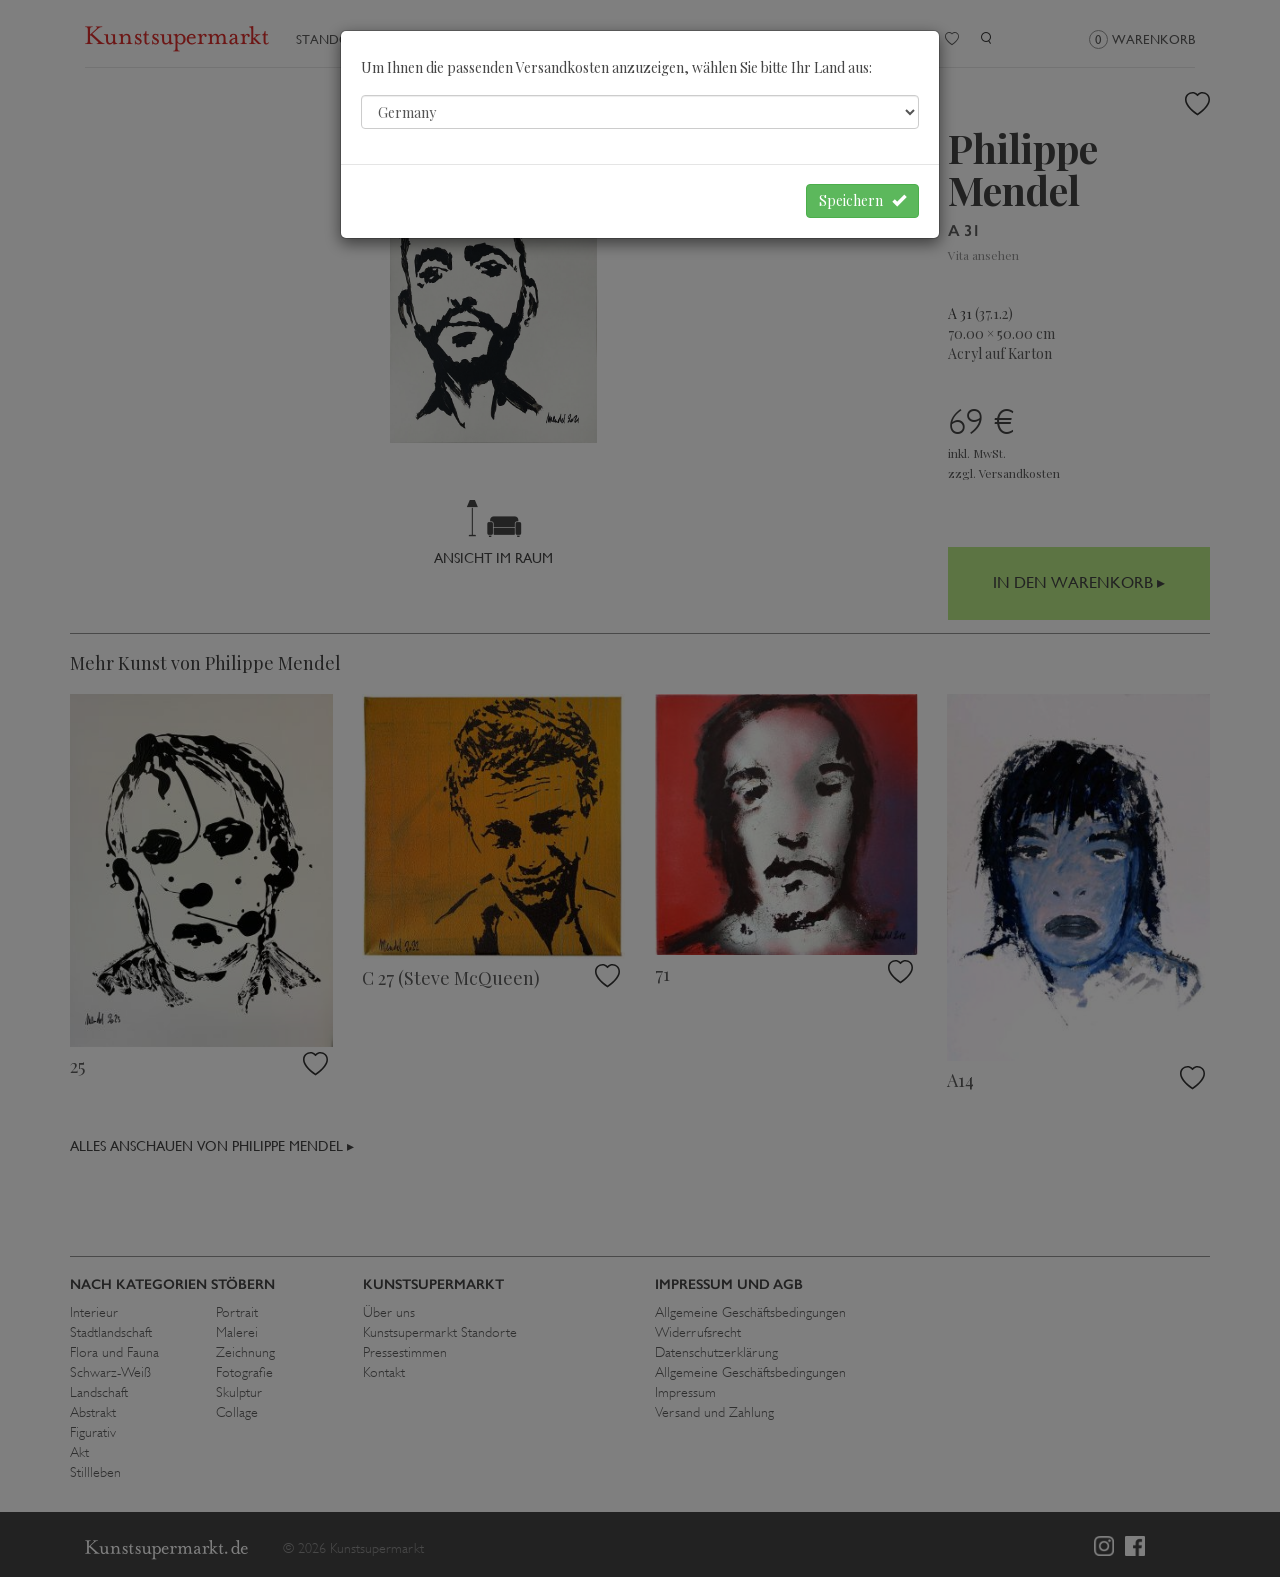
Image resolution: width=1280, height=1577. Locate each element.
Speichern (862, 200)
